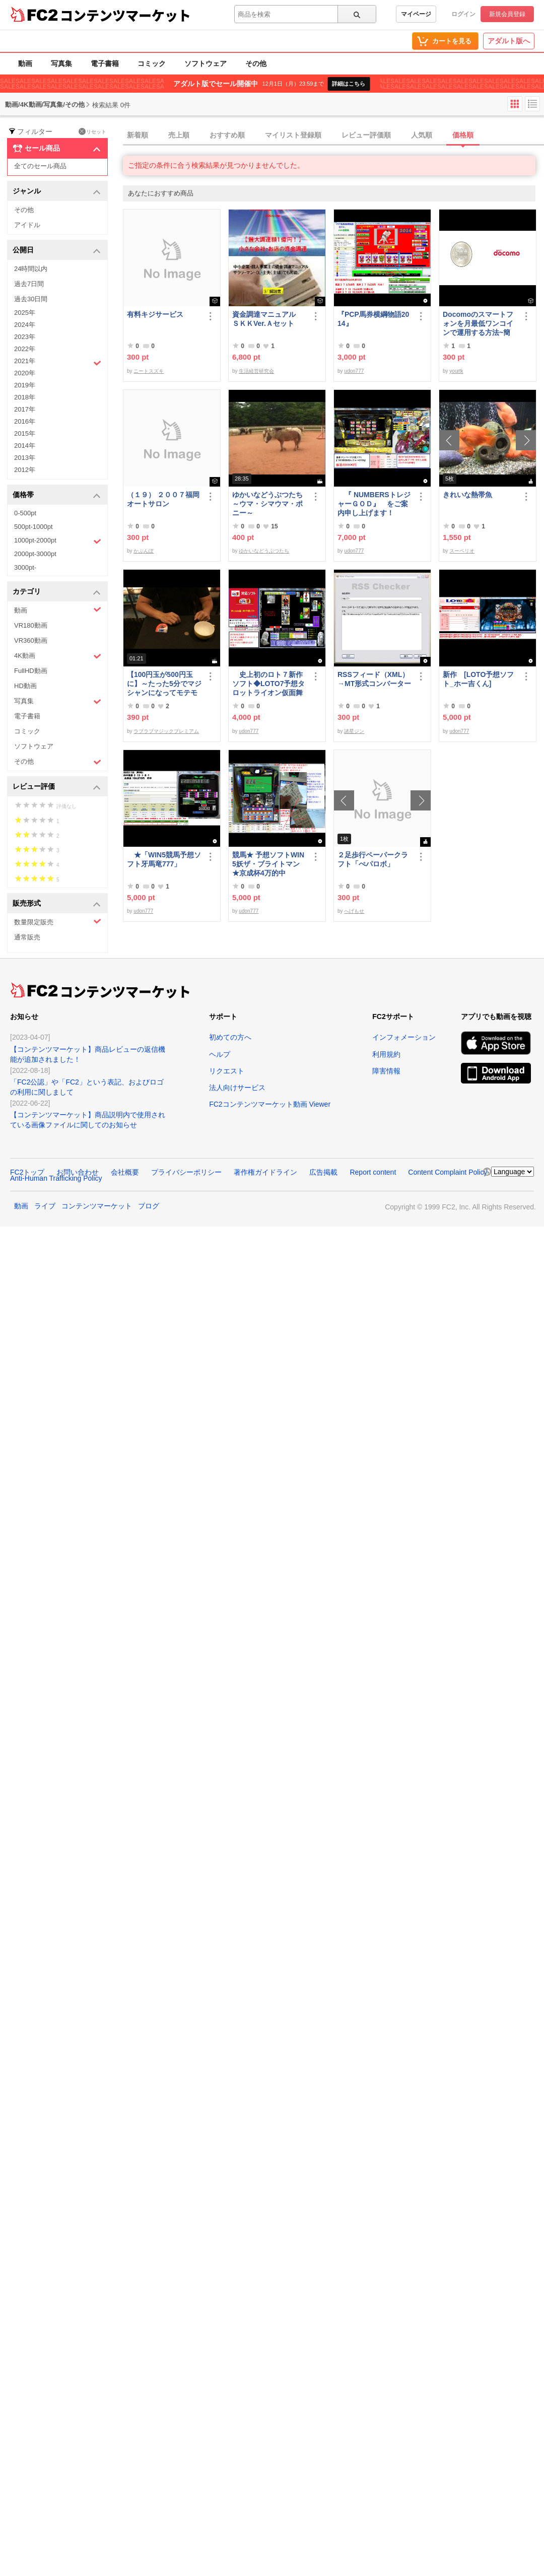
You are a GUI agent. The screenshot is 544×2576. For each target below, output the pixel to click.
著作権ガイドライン (265, 1172)
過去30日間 (30, 299)
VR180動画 (30, 625)
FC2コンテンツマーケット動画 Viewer (269, 1104)
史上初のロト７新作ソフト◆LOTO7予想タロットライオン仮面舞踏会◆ (268, 683)
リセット (92, 131)
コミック (152, 63)
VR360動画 (30, 640)
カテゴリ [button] (57, 592)
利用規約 (386, 1054)
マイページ (416, 14)
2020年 (24, 373)
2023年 (24, 337)
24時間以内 (30, 269)
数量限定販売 (57, 921)
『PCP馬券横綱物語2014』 (373, 318)
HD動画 (25, 686)
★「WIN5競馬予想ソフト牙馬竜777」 (164, 859)
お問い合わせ (77, 1172)
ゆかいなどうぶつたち (264, 551)
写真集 (61, 63)
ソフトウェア (205, 63)
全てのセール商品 (40, 166)
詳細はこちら (348, 84)
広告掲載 (323, 1172)
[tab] (333, 135)
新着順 (137, 135)
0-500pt (25, 513)
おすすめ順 (227, 135)
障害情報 (386, 1071)
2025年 (24, 312)
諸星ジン (354, 731)
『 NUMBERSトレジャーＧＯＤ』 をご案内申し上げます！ (374, 504)
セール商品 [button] (57, 149)
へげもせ (354, 911)
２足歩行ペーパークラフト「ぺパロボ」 (372, 859)
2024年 (24, 324)
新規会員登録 (507, 14)
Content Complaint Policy (447, 1172)
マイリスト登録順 (293, 135)
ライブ (44, 1206)
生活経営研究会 (256, 371)
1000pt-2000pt (57, 541)
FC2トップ (27, 1172)
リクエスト (226, 1071)
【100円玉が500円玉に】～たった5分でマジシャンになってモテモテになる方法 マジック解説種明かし (164, 683)
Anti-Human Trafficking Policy (56, 1178)
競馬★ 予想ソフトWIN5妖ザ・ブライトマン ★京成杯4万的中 (268, 864)
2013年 (24, 457)
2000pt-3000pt (35, 554)
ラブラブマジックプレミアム (166, 731)
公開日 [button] (57, 250)
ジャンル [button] (57, 191)
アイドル (27, 225)
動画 (25, 63)
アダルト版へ (509, 41)
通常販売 (27, 937)
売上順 (178, 135)
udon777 (354, 371)
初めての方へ (230, 1037)
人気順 (421, 135)
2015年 (24, 433)
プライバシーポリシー (186, 1172)
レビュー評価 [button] (57, 787)
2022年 (24, 349)
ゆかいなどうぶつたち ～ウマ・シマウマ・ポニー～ (269, 504)
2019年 (24, 385)
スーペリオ (461, 551)
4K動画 (57, 656)
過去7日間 (29, 284)
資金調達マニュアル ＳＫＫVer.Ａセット (267, 318)
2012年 (24, 469)
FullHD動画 (30, 670)
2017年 (24, 409)
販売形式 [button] (57, 904)
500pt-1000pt (33, 526)
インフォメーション (404, 1037)
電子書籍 (105, 63)
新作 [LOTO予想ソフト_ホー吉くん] (478, 679)
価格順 (462, 135)
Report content (373, 1172)
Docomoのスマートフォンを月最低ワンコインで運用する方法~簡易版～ (478, 323)
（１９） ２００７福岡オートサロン (163, 499)
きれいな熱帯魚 (467, 495)
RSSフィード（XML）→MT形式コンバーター (374, 679)
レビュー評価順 (366, 135)
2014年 (24, 445)
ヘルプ (219, 1054)
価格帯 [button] (57, 495)
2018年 (24, 397)
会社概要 (125, 1172)
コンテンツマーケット (125, 15)
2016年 (24, 421)
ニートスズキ (148, 371)
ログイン (463, 14)
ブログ (148, 1206)
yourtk (456, 371)
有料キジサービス (155, 314)
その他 (255, 63)
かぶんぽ (143, 551)
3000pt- (25, 567)
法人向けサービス (237, 1087)
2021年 (57, 362)
